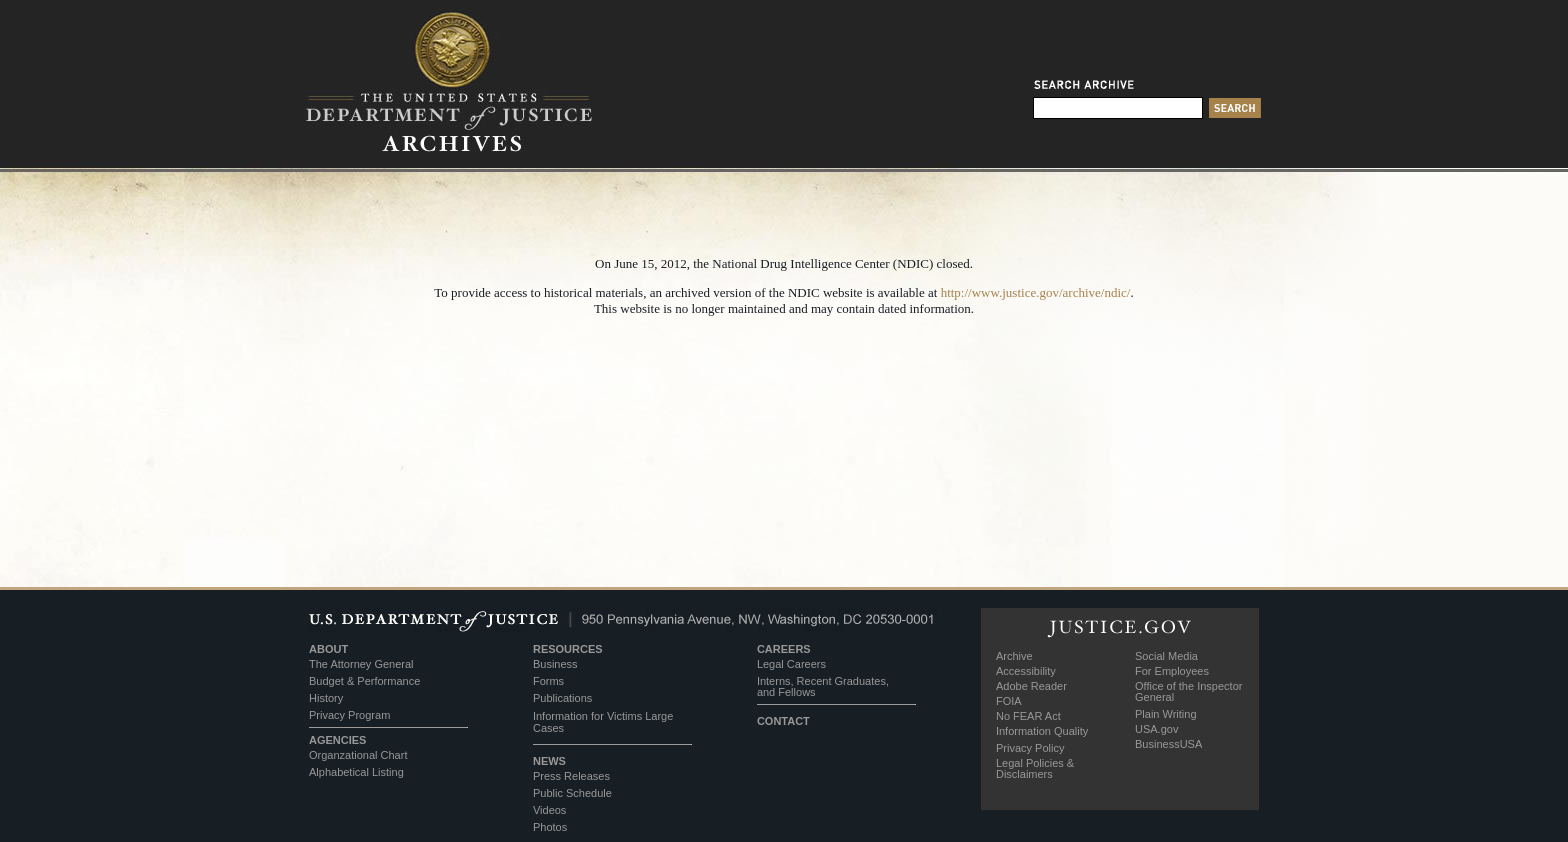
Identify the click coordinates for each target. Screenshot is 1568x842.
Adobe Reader (1031, 686)
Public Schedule (572, 793)
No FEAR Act (1028, 716)
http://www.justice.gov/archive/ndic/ (1036, 292)
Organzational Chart (358, 755)
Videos (549, 810)
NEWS (549, 761)
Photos (550, 827)
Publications (562, 698)
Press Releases (571, 776)
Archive (1014, 656)
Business (555, 664)
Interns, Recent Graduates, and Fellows (823, 686)
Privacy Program (349, 715)
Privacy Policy (1030, 748)
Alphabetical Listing (356, 772)
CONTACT (783, 721)
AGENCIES (337, 740)
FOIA (1009, 701)
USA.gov (1156, 729)
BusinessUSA (1168, 744)
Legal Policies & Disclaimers (1035, 768)
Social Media (1166, 656)
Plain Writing (1166, 714)
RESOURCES (568, 649)
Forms (548, 681)
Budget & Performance (364, 681)
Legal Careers (791, 664)
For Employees (1172, 671)
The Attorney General (361, 664)
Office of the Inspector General (1188, 691)
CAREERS (784, 649)
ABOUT (328, 649)
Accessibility (1026, 671)
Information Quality (1042, 731)
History (326, 698)
